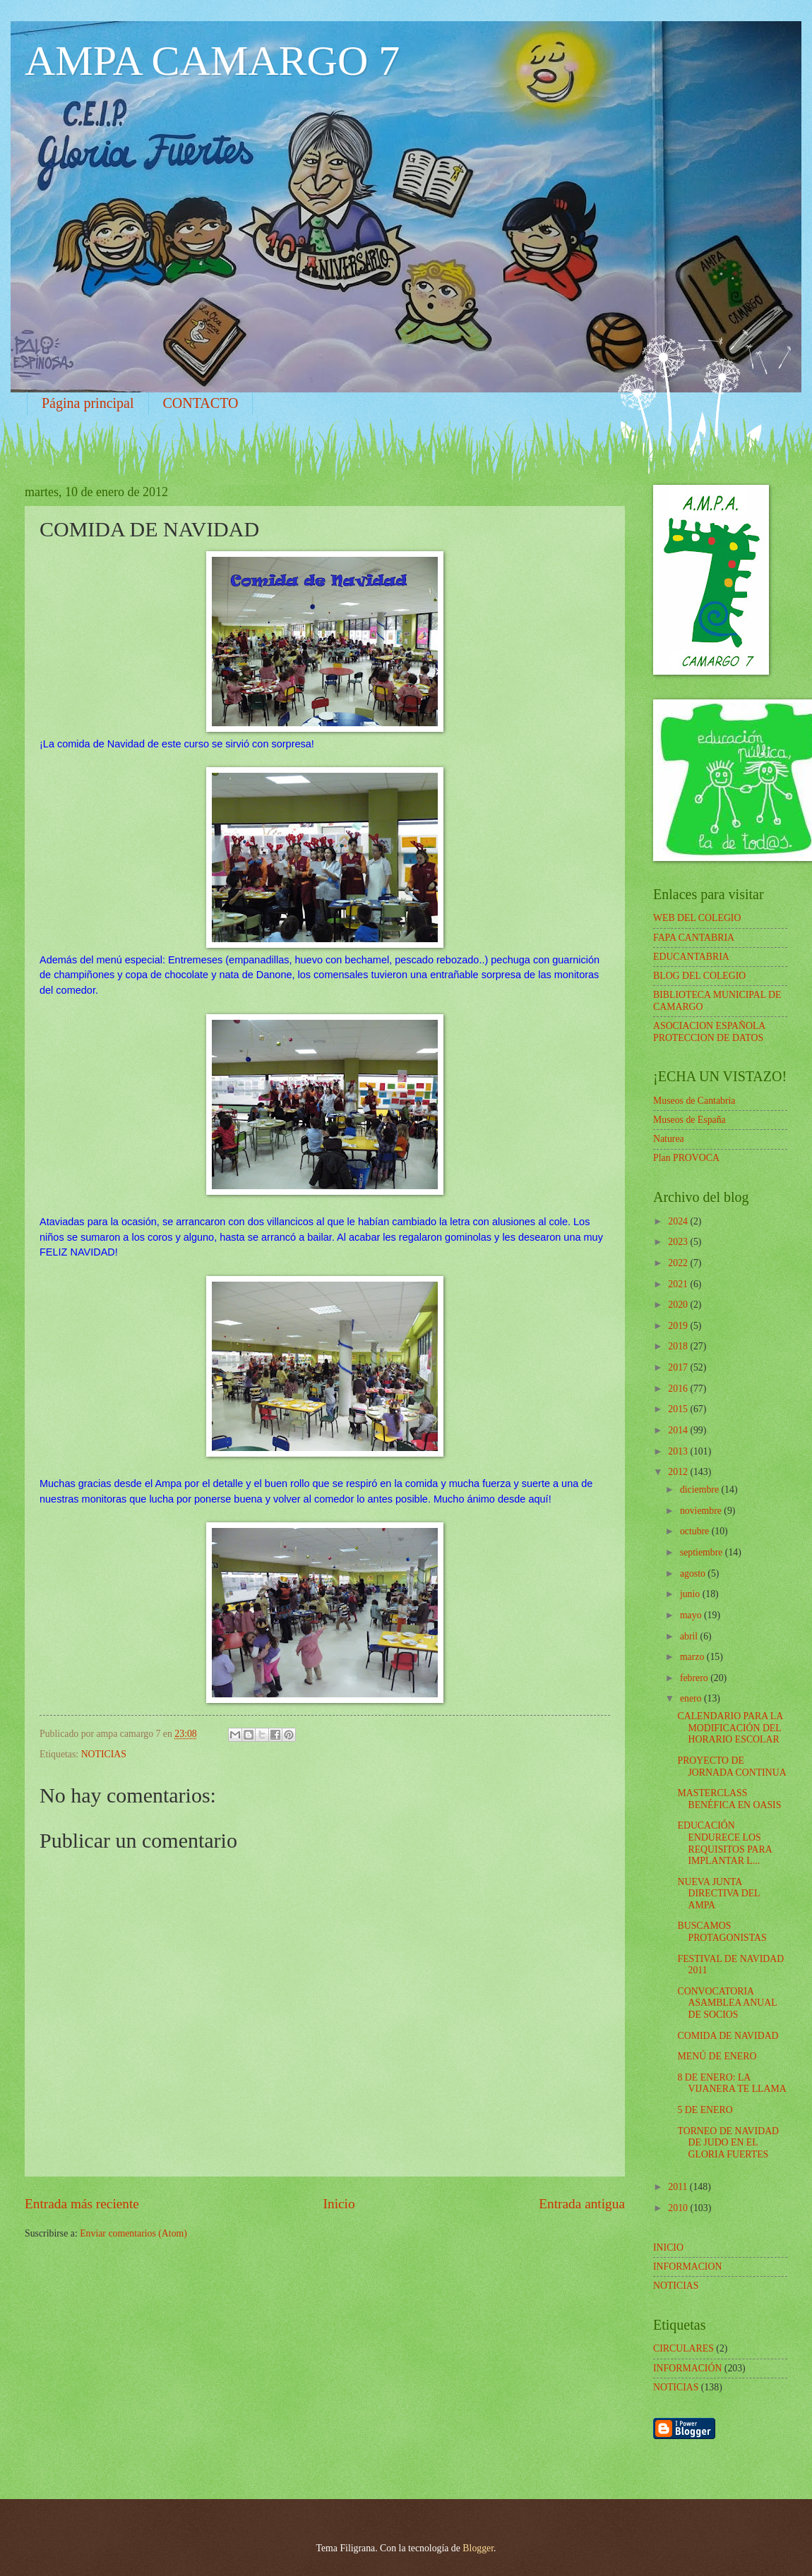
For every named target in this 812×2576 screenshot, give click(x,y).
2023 (679, 1241)
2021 (679, 1284)
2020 (679, 1304)
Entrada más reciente (82, 2203)
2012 (679, 1472)
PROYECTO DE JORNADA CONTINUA (731, 1766)
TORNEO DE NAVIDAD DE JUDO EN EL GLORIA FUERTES (728, 2143)
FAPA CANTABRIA (693, 937)
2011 (679, 2186)
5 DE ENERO (704, 2110)
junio (691, 1594)
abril (690, 1636)
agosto (693, 1573)
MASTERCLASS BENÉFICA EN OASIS (729, 1799)
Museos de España (689, 1119)
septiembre (702, 1552)
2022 (679, 1263)
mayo (692, 1615)
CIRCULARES (683, 2348)
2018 (679, 1346)
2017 (679, 1367)
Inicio (339, 2203)
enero (692, 1698)
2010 (679, 2208)
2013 (679, 1451)
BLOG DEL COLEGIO (699, 975)
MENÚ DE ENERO (716, 2056)
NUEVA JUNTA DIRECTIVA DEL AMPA (718, 1893)
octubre (696, 1531)
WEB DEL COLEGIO (697, 918)
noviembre (702, 1510)
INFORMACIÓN (687, 2368)
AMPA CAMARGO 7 (212, 60)
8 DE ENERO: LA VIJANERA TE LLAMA (731, 2083)
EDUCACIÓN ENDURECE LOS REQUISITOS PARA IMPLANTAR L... (724, 1843)
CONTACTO (201, 403)
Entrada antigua (582, 2203)
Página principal (88, 403)
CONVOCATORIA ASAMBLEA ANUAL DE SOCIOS (727, 2003)
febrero (695, 1678)
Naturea (668, 1138)
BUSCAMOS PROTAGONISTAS (721, 1931)
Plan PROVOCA (686, 1157)
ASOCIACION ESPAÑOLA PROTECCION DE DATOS (709, 1032)
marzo (693, 1656)
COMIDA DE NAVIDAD (727, 2035)
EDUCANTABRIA (691, 956)
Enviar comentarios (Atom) (133, 2233)
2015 (679, 1409)
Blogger (478, 2548)
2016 (679, 1388)
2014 (679, 1430)
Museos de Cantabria (694, 1100)
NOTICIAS (103, 1754)
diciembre (701, 1489)
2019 (679, 1325)
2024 (679, 1221)
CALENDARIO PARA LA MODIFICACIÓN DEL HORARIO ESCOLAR (729, 1728)
